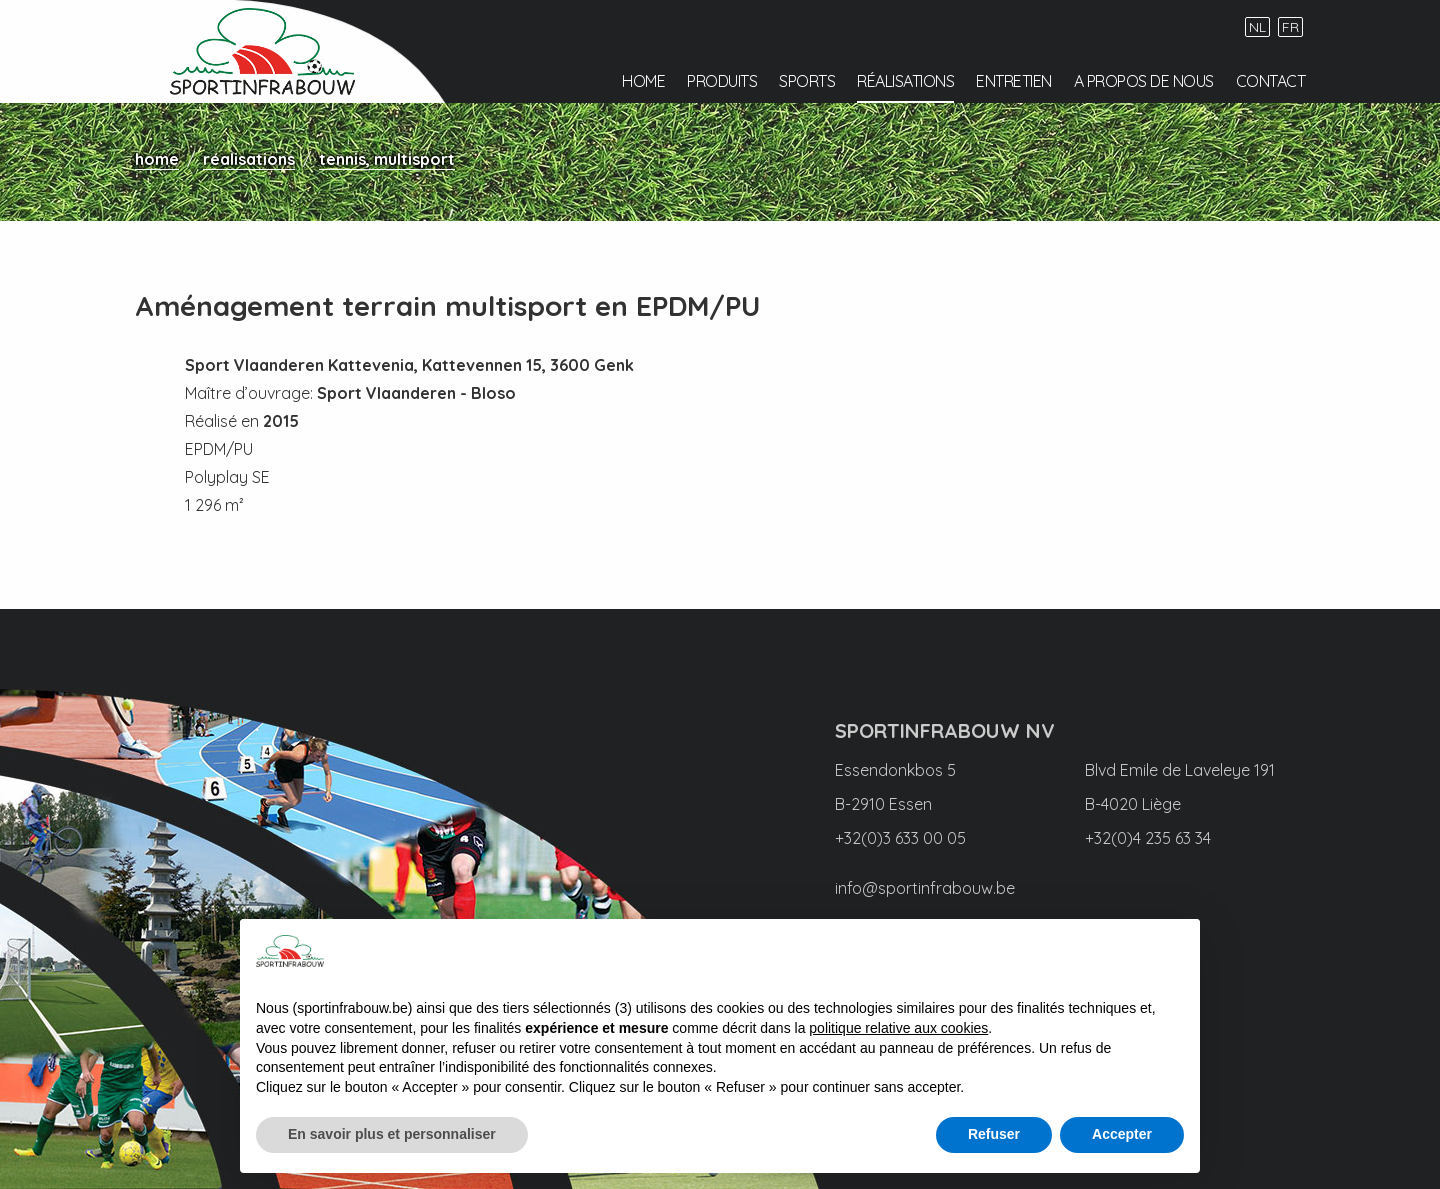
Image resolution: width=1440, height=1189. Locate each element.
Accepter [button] (1122, 1134)
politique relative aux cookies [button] (898, 1028)
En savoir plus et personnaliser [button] (392, 1134)
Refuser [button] (994, 1134)
